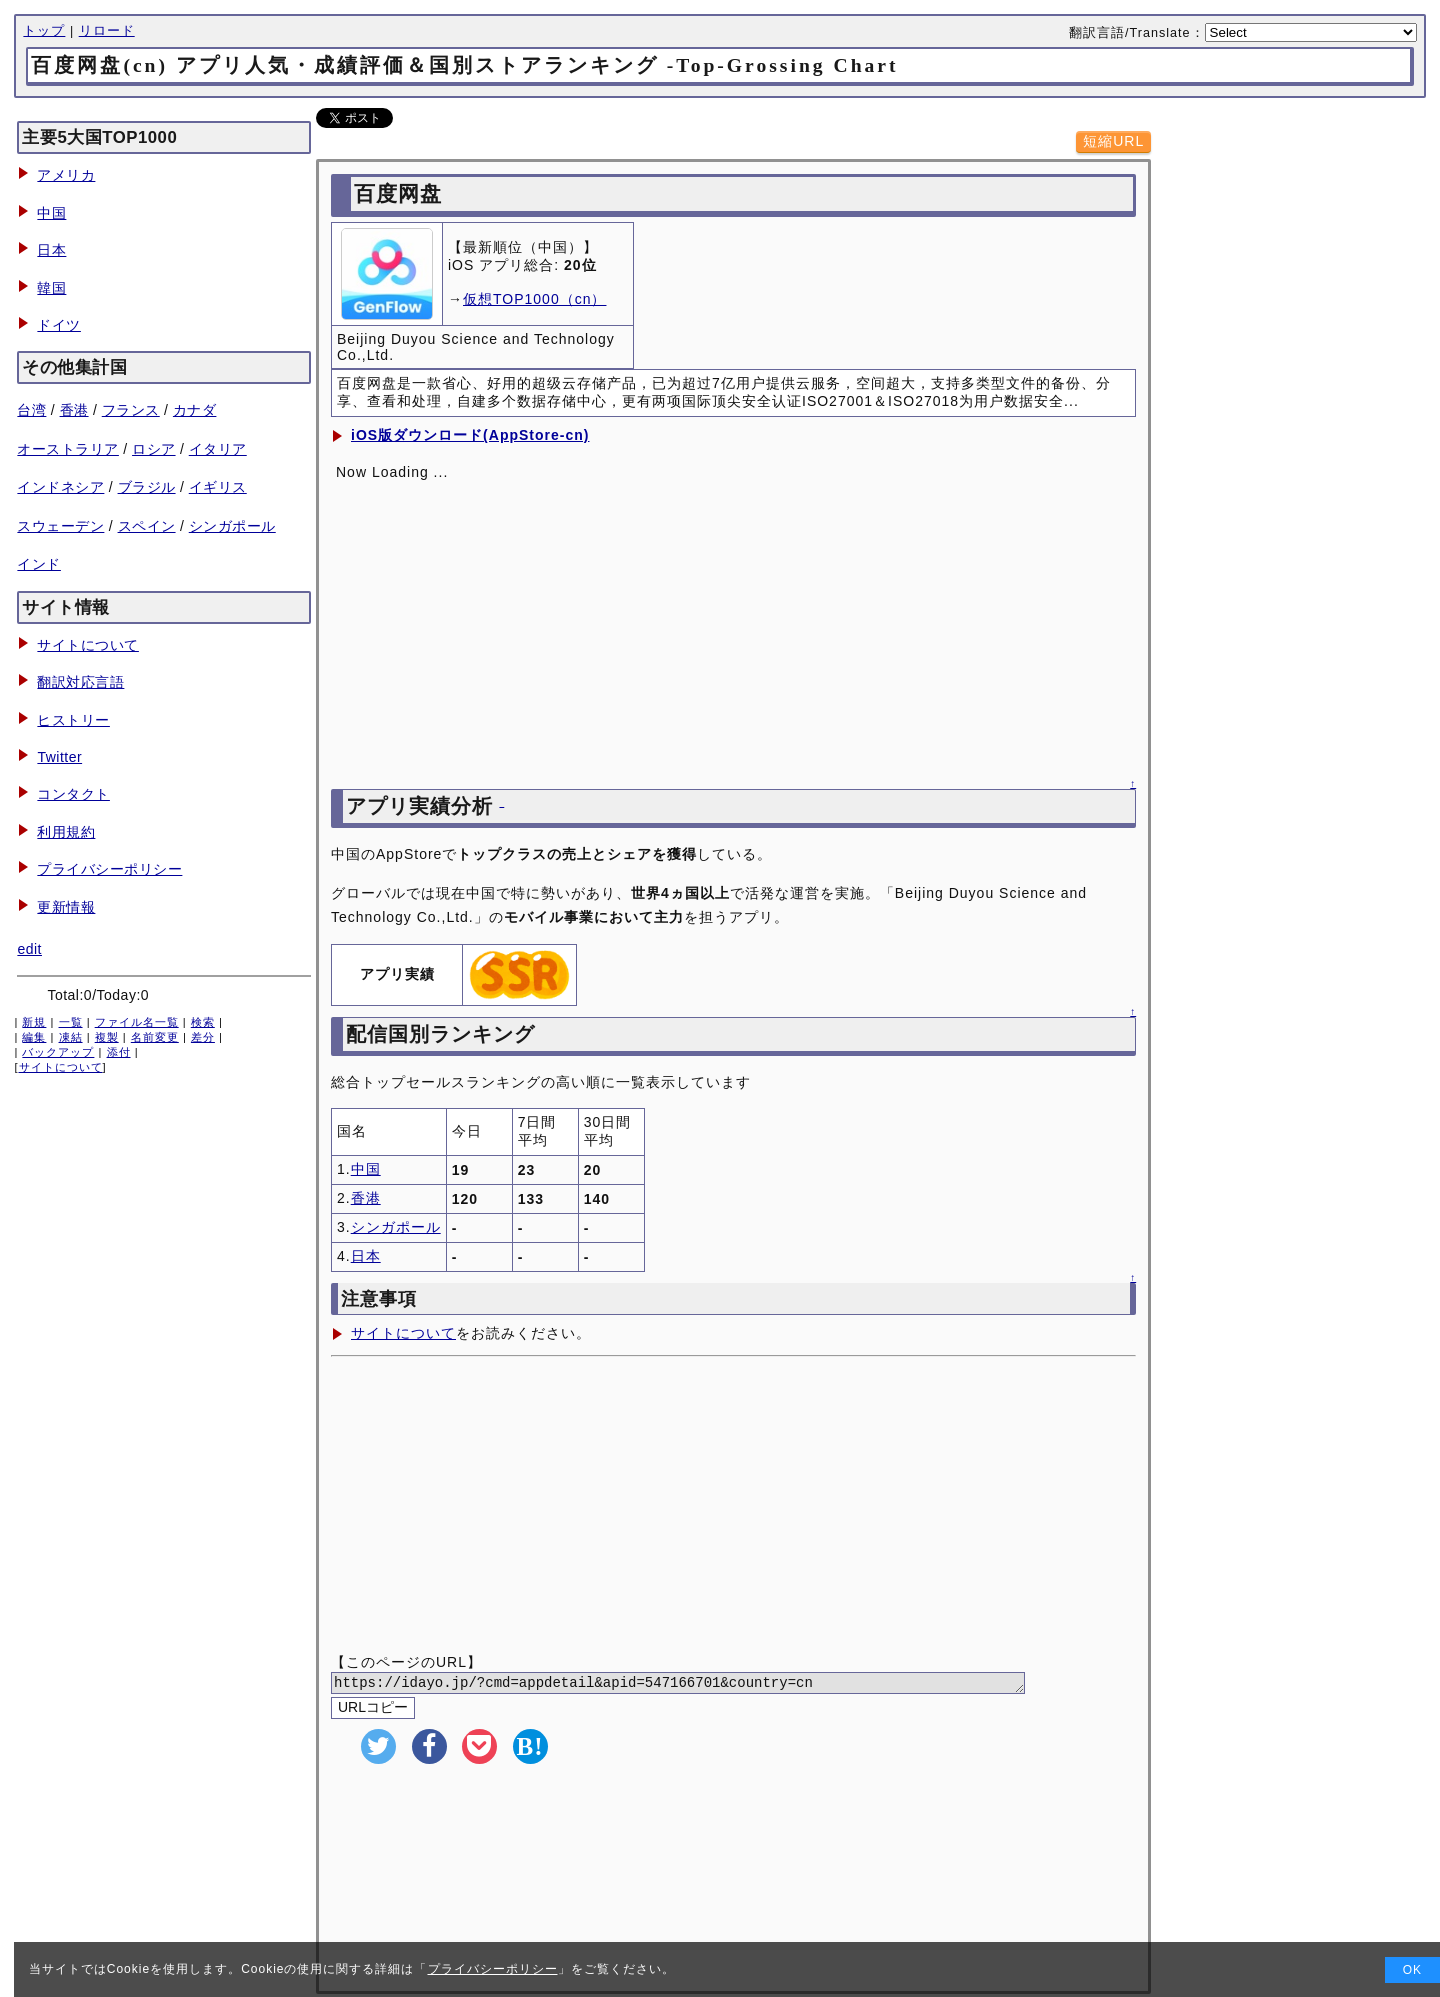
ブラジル (147, 487)
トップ (44, 31)
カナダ (195, 410)
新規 (34, 1022)
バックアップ (58, 1052)
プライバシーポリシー (109, 869)
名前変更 (155, 1037)
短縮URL (1113, 141)
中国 (51, 213)
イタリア (218, 449)
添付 (119, 1052)
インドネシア (60, 487)
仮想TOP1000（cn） (534, 299)
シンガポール (232, 526)
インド (39, 564)
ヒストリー (73, 720)
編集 (34, 1037)
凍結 (71, 1037)
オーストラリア (68, 449)
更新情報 (66, 907)
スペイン (147, 526)
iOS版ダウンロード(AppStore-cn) (470, 435)
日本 (51, 250)
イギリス (218, 487)
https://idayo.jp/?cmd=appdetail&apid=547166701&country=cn (702, 1684)
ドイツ (59, 325)
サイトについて (88, 645)
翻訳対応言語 (80, 682)
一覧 (71, 1022)
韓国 (51, 288)
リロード (107, 31)
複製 (107, 1037)
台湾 (31, 410)
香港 (74, 410)
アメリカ (66, 175)
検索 (203, 1022)
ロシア (154, 449)
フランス (131, 410)
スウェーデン (60, 526)
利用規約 (66, 832)
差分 (203, 1037)
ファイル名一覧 (137, 1022)
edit (29, 949)
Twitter (59, 757)
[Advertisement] (733, 1507)
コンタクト (73, 794)
